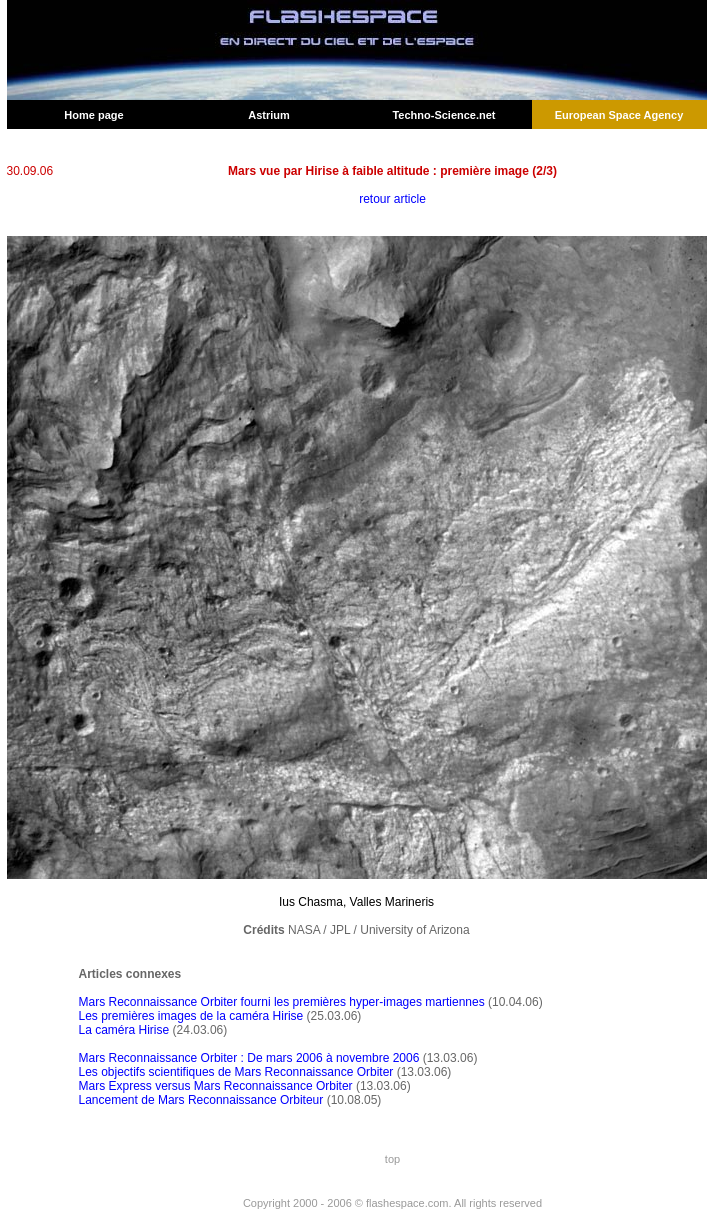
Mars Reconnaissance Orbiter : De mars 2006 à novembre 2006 (249, 1058)
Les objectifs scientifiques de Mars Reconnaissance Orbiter (236, 1072)
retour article (392, 199)
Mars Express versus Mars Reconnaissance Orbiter (216, 1086)
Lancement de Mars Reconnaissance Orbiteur (201, 1100)
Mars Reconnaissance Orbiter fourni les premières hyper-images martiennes (282, 1002)
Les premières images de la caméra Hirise (191, 1016)
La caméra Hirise (124, 1030)
